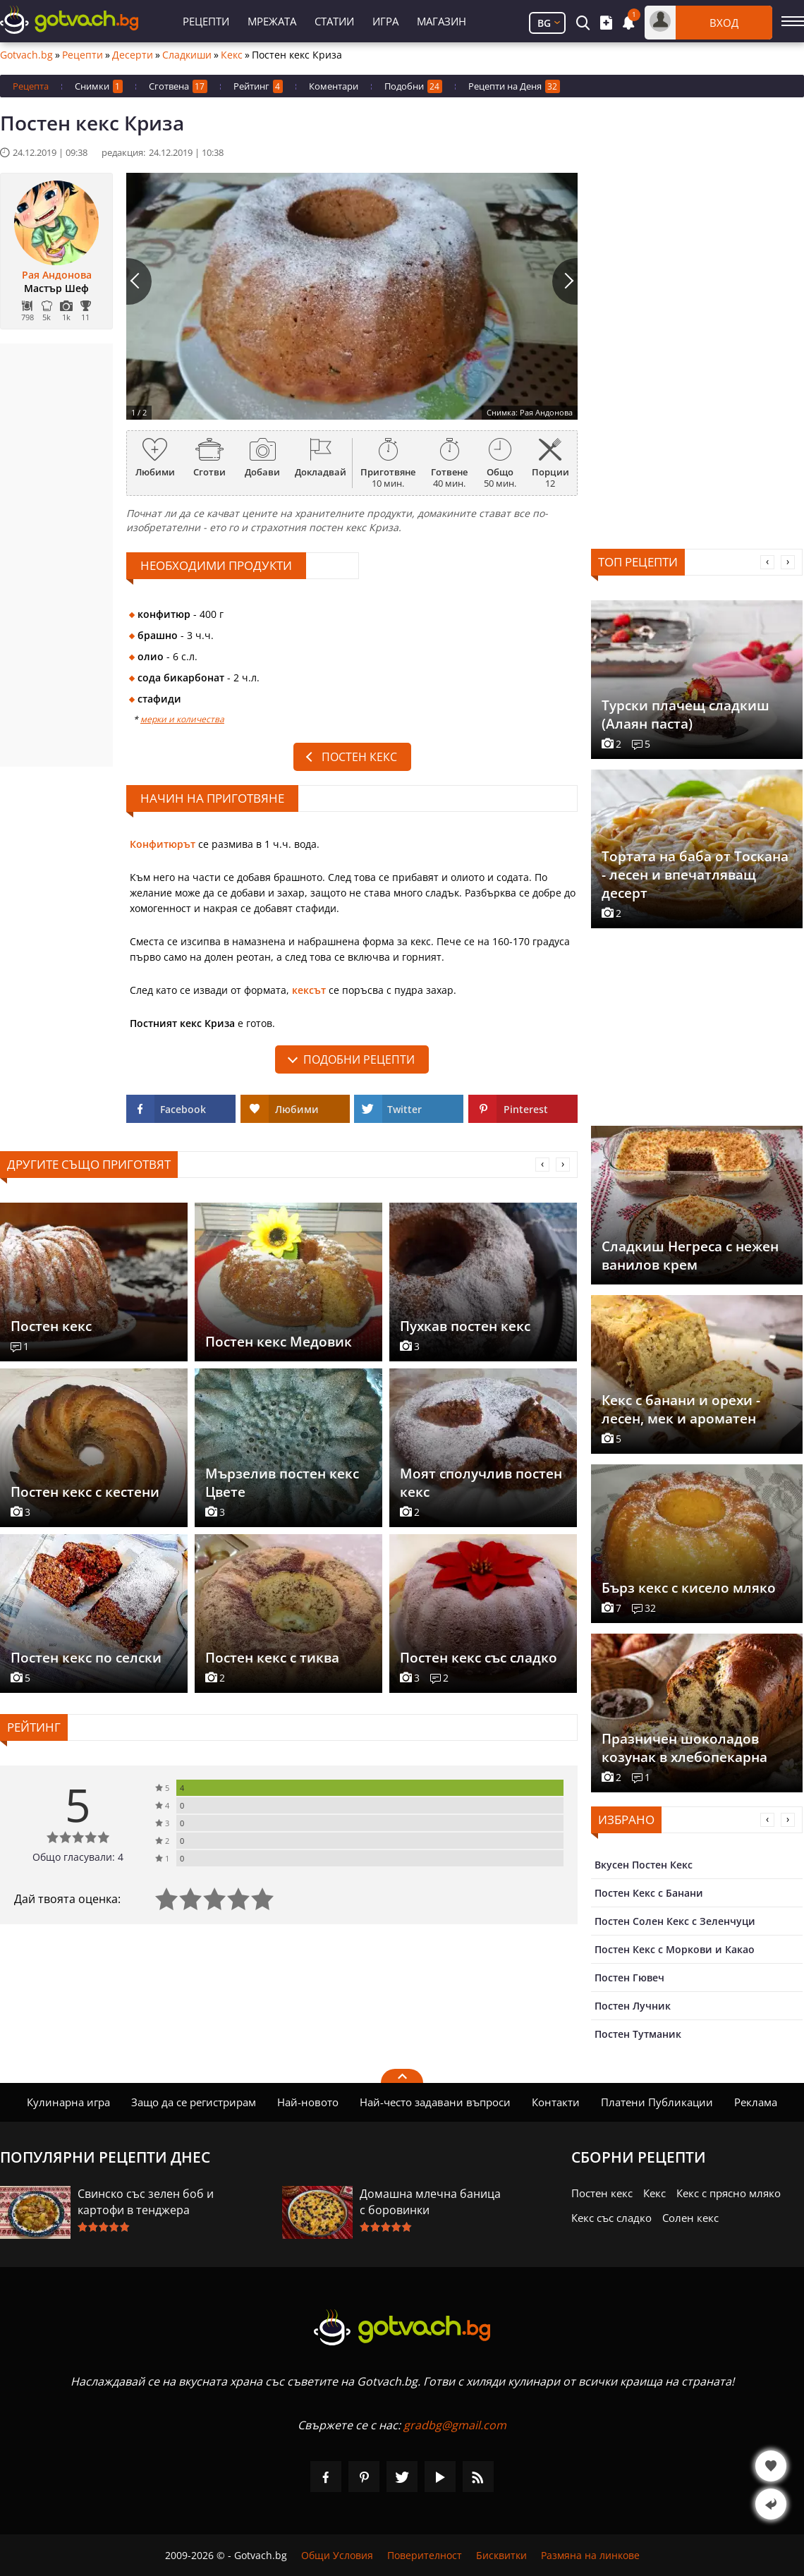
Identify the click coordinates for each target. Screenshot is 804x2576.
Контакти (556, 2102)
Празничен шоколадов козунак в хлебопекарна (684, 1748)
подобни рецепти (359, 1059)
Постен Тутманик (638, 2034)
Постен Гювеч (629, 1977)
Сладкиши (187, 55)
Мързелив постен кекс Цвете (282, 1482)
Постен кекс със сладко (478, 1657)
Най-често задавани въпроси (435, 2102)
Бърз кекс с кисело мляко (689, 1588)
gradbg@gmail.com (454, 2425)
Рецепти (206, 21)
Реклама (755, 2102)
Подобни (413, 86)
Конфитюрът (162, 844)
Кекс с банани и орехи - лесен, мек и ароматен (681, 1409)
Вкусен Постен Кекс (644, 1864)
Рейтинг (258, 86)
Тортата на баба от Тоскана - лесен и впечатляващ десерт (695, 874)
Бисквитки (501, 2555)
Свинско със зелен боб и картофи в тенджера (146, 2202)
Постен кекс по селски (86, 1657)
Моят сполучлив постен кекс (481, 1482)
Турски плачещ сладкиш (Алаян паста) (685, 714)
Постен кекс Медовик (278, 1341)
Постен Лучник (633, 2005)
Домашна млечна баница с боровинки (430, 2202)
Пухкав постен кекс (465, 1326)
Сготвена (178, 86)
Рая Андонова (57, 275)
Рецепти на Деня (514, 86)
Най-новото (308, 2102)
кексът (309, 990)
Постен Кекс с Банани (649, 1893)
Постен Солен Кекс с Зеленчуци (675, 1921)
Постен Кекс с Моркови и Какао (675, 1949)
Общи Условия (337, 2555)
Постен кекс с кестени (85, 1492)
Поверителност (424, 2555)
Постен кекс (359, 757)
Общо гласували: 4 (77, 1857)
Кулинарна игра (68, 2102)
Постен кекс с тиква (272, 1657)
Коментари (333, 86)
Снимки (99, 86)
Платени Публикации (657, 2102)
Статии (334, 21)
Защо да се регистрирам (193, 2102)
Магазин (441, 21)
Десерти (132, 55)
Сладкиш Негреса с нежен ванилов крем (690, 1255)
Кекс (232, 55)
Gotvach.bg (26, 55)
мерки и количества (182, 719)
